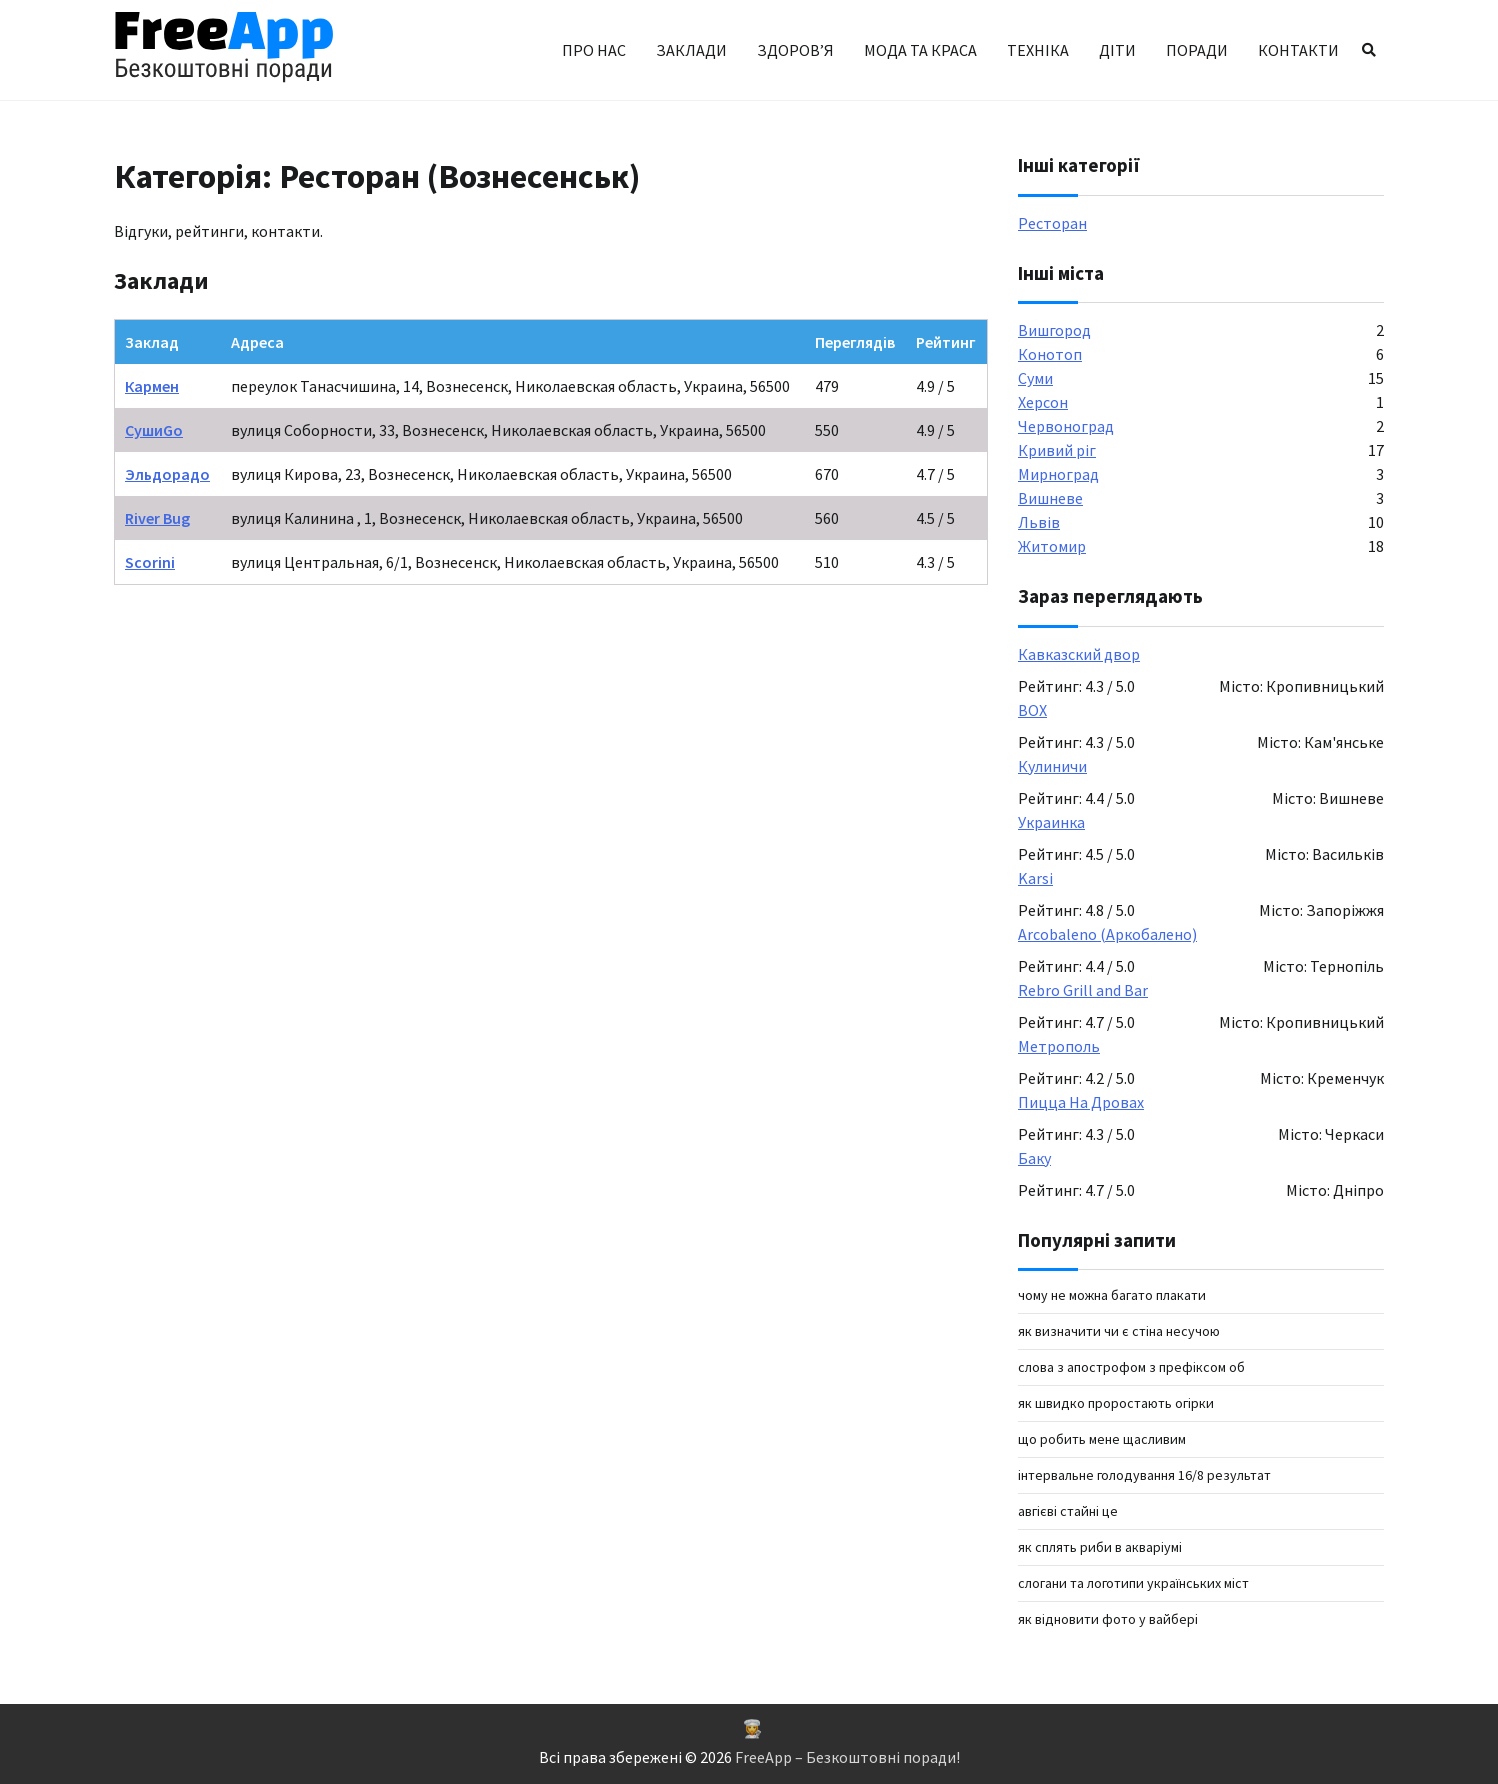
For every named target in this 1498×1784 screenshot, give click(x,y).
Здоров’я (795, 50)
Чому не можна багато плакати (1112, 1295)
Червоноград (1066, 426)
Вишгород (1054, 330)
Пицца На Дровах (1081, 1102)
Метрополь (1059, 1046)
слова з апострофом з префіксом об (1131, 1367)
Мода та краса (920, 50)
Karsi (1035, 878)
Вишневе (1050, 498)
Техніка (1038, 50)
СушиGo (154, 430)
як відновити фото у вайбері (1108, 1619)
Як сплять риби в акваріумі (1100, 1547)
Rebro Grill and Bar (1083, 990)
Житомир (1052, 546)
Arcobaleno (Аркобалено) (1107, 934)
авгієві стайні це (1068, 1511)
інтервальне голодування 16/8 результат (1144, 1475)
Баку (1034, 1158)
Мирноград (1058, 474)
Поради (1197, 50)
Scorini (150, 562)
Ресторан (1052, 223)
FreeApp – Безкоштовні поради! (847, 1757)
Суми (1035, 378)
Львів (1039, 522)
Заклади (691, 50)
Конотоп (1050, 354)
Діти (1117, 50)
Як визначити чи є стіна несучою (1119, 1331)
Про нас (594, 50)
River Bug (157, 518)
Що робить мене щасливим (1102, 1439)
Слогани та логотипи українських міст (1133, 1583)
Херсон (1043, 402)
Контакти (1298, 50)
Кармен (152, 386)
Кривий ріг (1057, 450)
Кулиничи (1052, 766)
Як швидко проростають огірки (1116, 1403)
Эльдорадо (167, 474)
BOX (1032, 710)
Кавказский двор (1079, 654)
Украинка (1051, 822)
